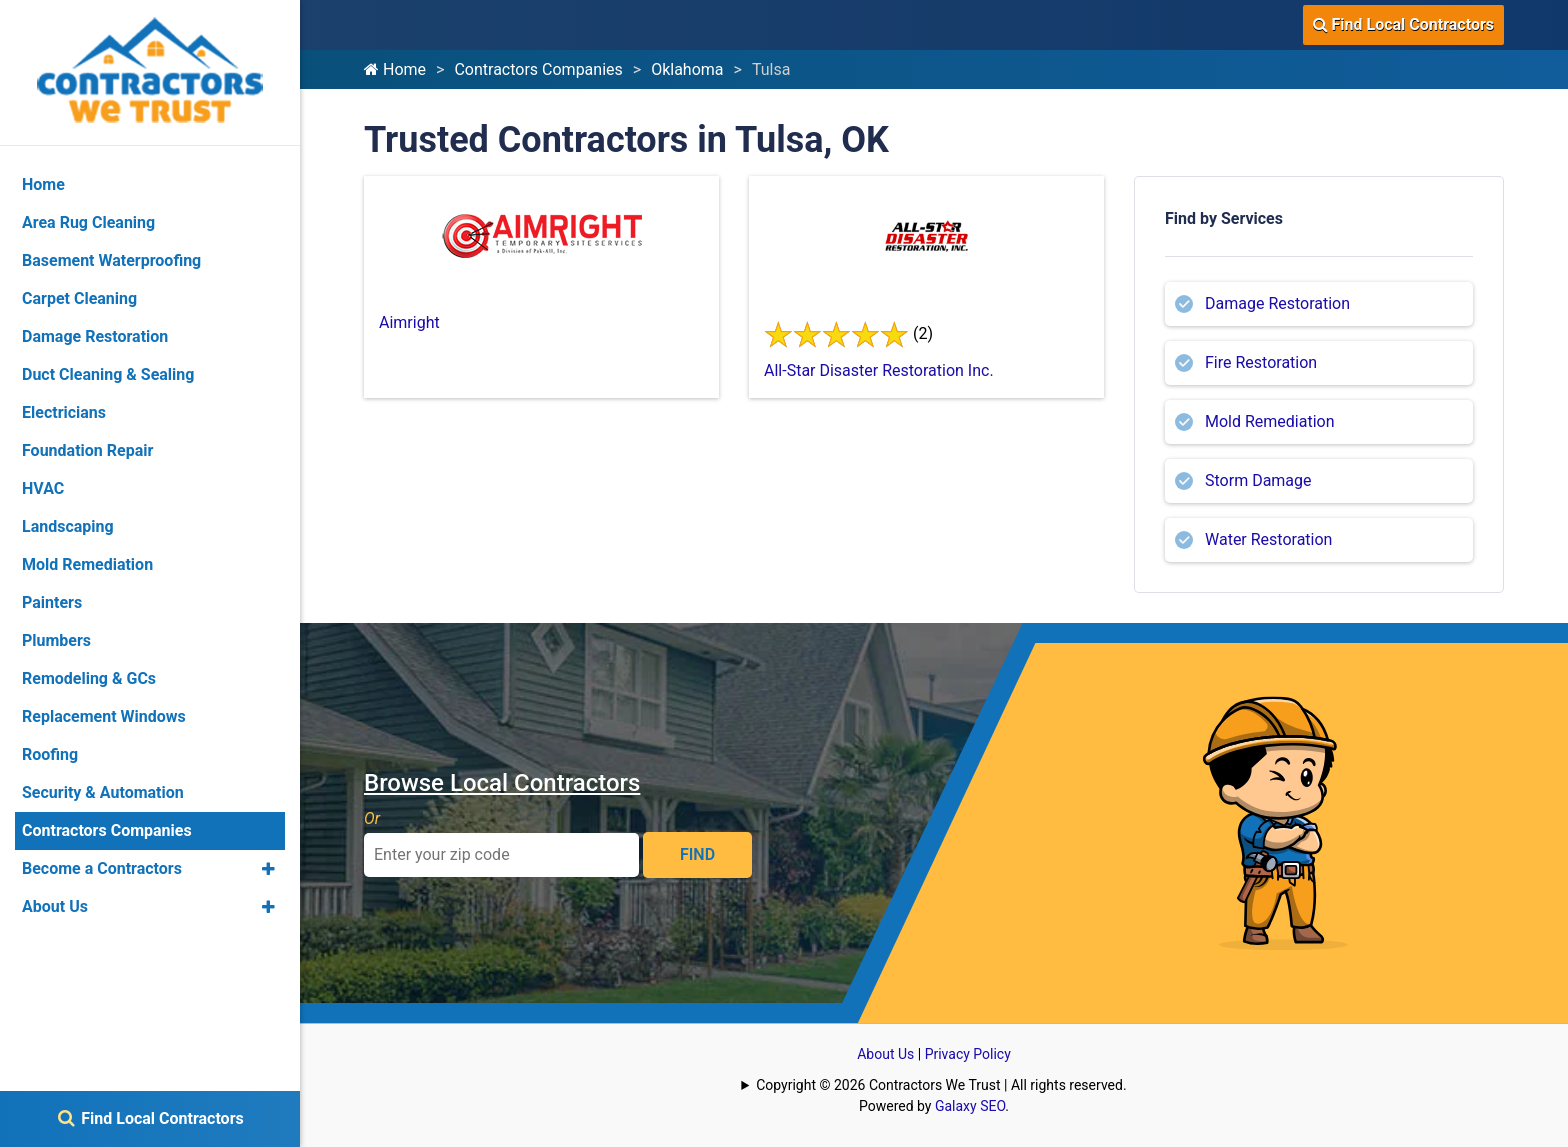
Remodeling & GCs (89, 678)
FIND (697, 854)
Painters (52, 602)
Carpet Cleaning (79, 298)
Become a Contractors (102, 868)
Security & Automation (103, 792)
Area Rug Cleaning (88, 222)
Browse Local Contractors (502, 783)
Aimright (409, 322)
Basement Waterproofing (111, 260)
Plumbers (56, 640)
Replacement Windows (104, 716)
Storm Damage (1258, 480)
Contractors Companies (538, 69)
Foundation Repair (87, 450)
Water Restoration (1268, 539)
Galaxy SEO (970, 1106)
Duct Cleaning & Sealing (108, 374)
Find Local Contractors (1403, 24)
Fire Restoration (1261, 362)
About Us (885, 1054)
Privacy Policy (968, 1054)
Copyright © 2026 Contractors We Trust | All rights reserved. (941, 1085)
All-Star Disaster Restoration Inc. (879, 370)
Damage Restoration (1277, 303)
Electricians (64, 412)
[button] (268, 869)
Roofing (50, 754)
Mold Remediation (1270, 421)
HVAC (43, 488)
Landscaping (68, 526)
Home (395, 69)
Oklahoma (687, 69)
